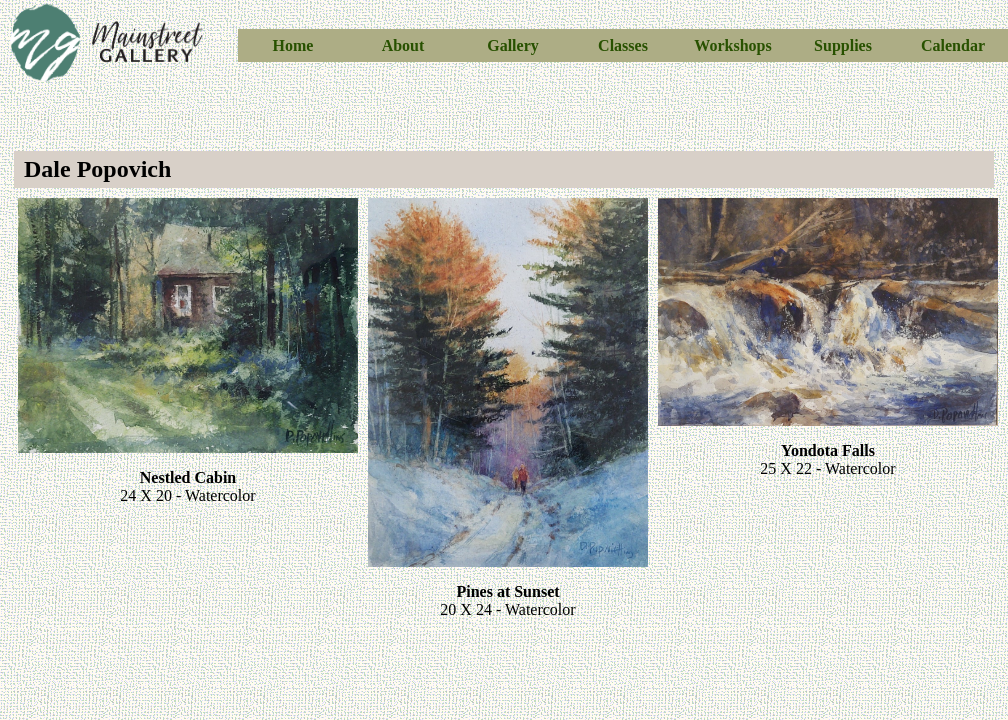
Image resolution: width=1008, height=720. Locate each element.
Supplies (843, 45)
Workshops (732, 45)
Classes (623, 45)
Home (293, 45)
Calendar (953, 45)
